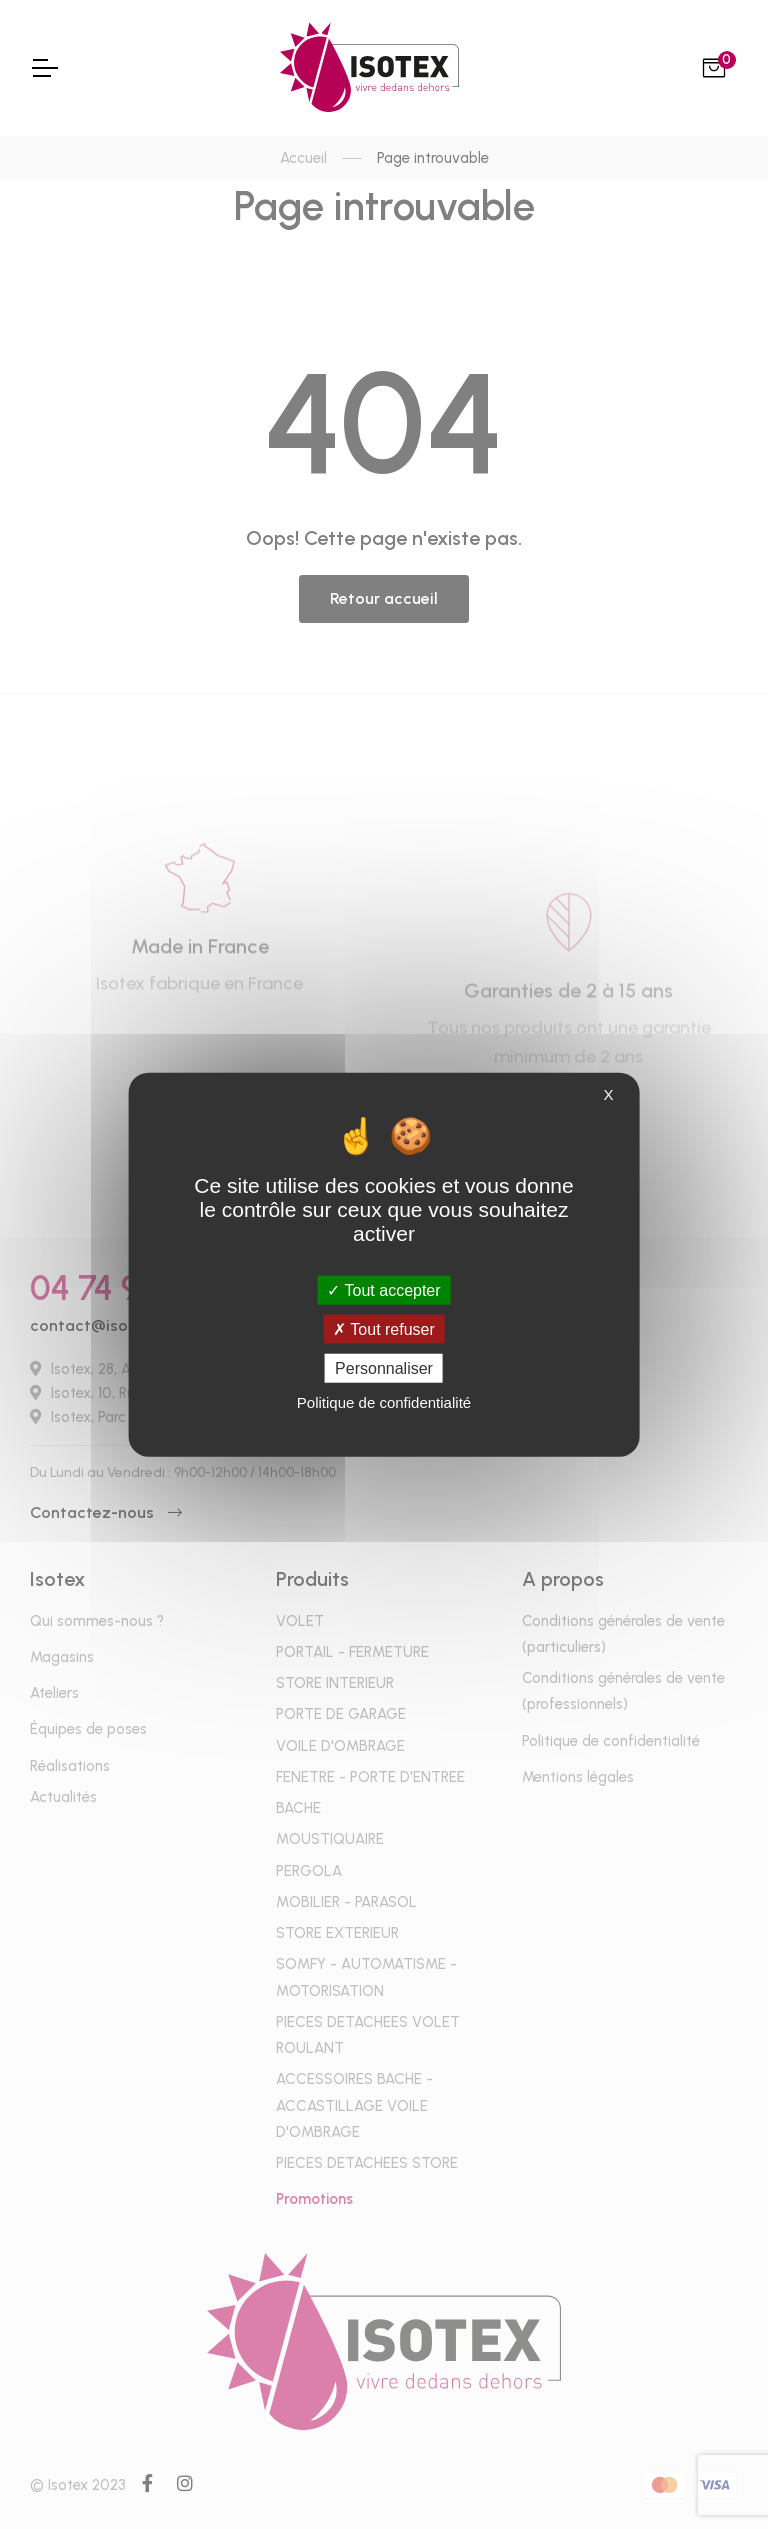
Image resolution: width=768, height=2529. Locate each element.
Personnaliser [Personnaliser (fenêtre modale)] (384, 1368)
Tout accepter (383, 1289)
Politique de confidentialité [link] (384, 1402)
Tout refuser (384, 1328)
